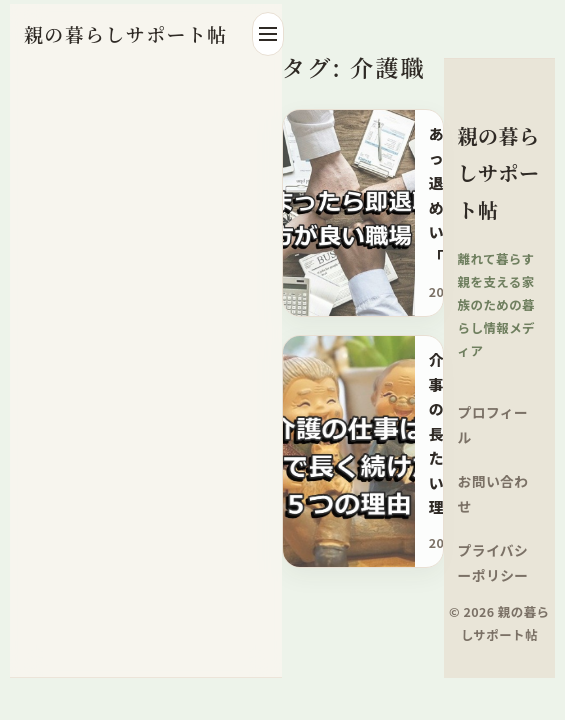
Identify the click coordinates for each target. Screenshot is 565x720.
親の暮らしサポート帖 (126, 33)
